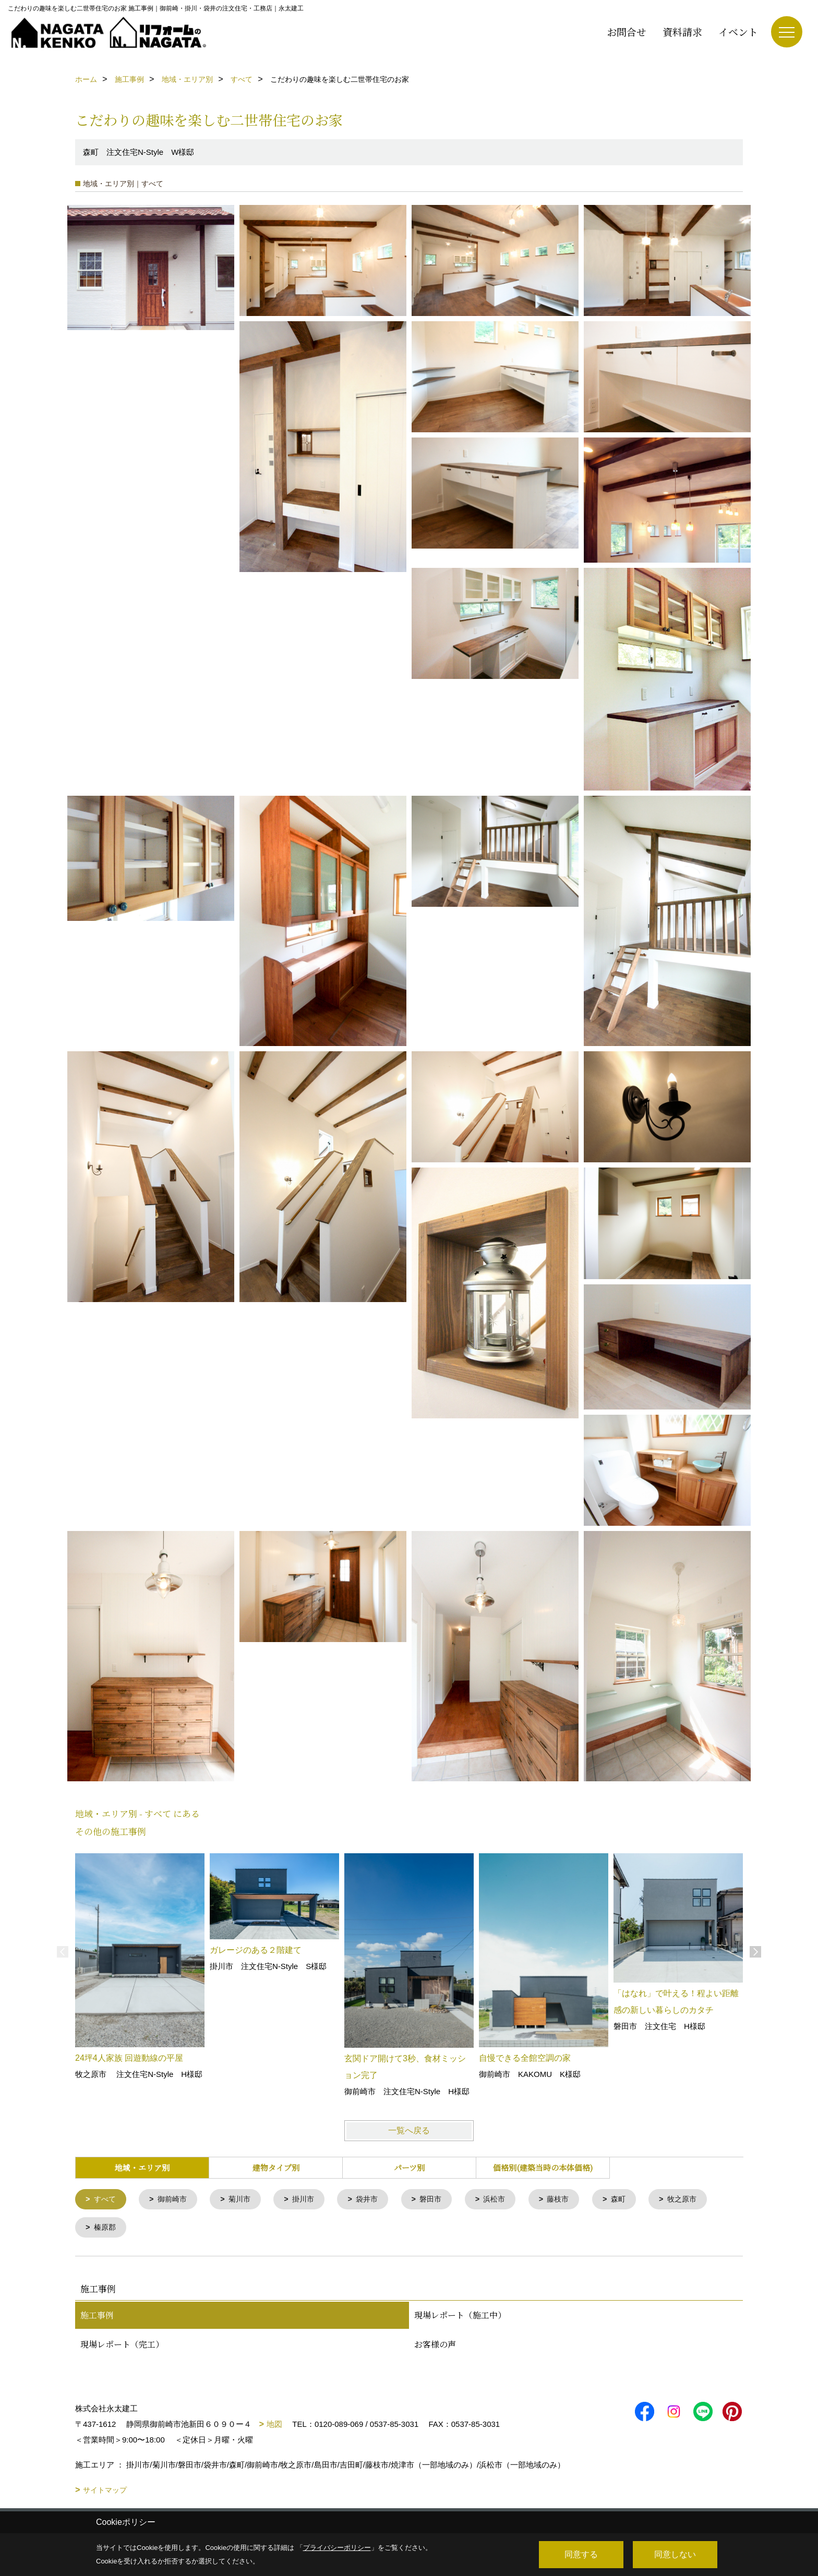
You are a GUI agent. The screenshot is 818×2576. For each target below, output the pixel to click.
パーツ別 (409, 2167)
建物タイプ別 (275, 2167)
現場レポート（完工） (122, 2346)
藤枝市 (573, 2199)
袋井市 (376, 2199)
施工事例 (97, 2317)
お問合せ (626, 32)
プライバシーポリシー (337, 2547)
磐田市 (442, 2199)
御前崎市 (175, 2199)
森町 (635, 2199)
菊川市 (245, 2199)
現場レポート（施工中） (460, 2317)
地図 (274, 2426)
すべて (106, 2199)
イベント (738, 32)
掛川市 (310, 2199)
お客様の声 (435, 2346)
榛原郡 (106, 2229)
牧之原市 (701, 2199)
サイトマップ (105, 2492)
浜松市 (508, 2199)
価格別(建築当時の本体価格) (543, 2167)
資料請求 (682, 32)
